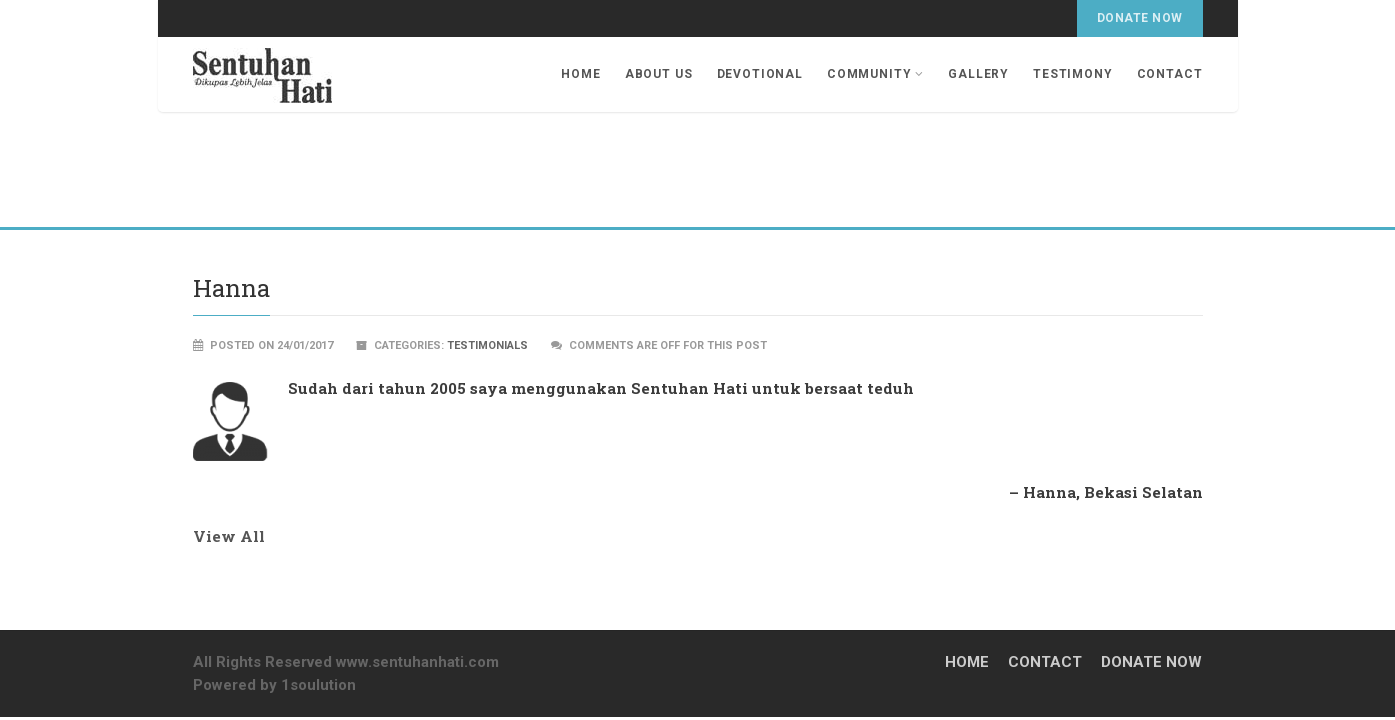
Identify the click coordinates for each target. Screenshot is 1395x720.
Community (875, 74)
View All (229, 536)
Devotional (760, 74)
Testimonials (487, 345)
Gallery (978, 74)
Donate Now (1140, 18)
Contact (1170, 74)
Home (580, 74)
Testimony (1073, 74)
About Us (659, 74)
